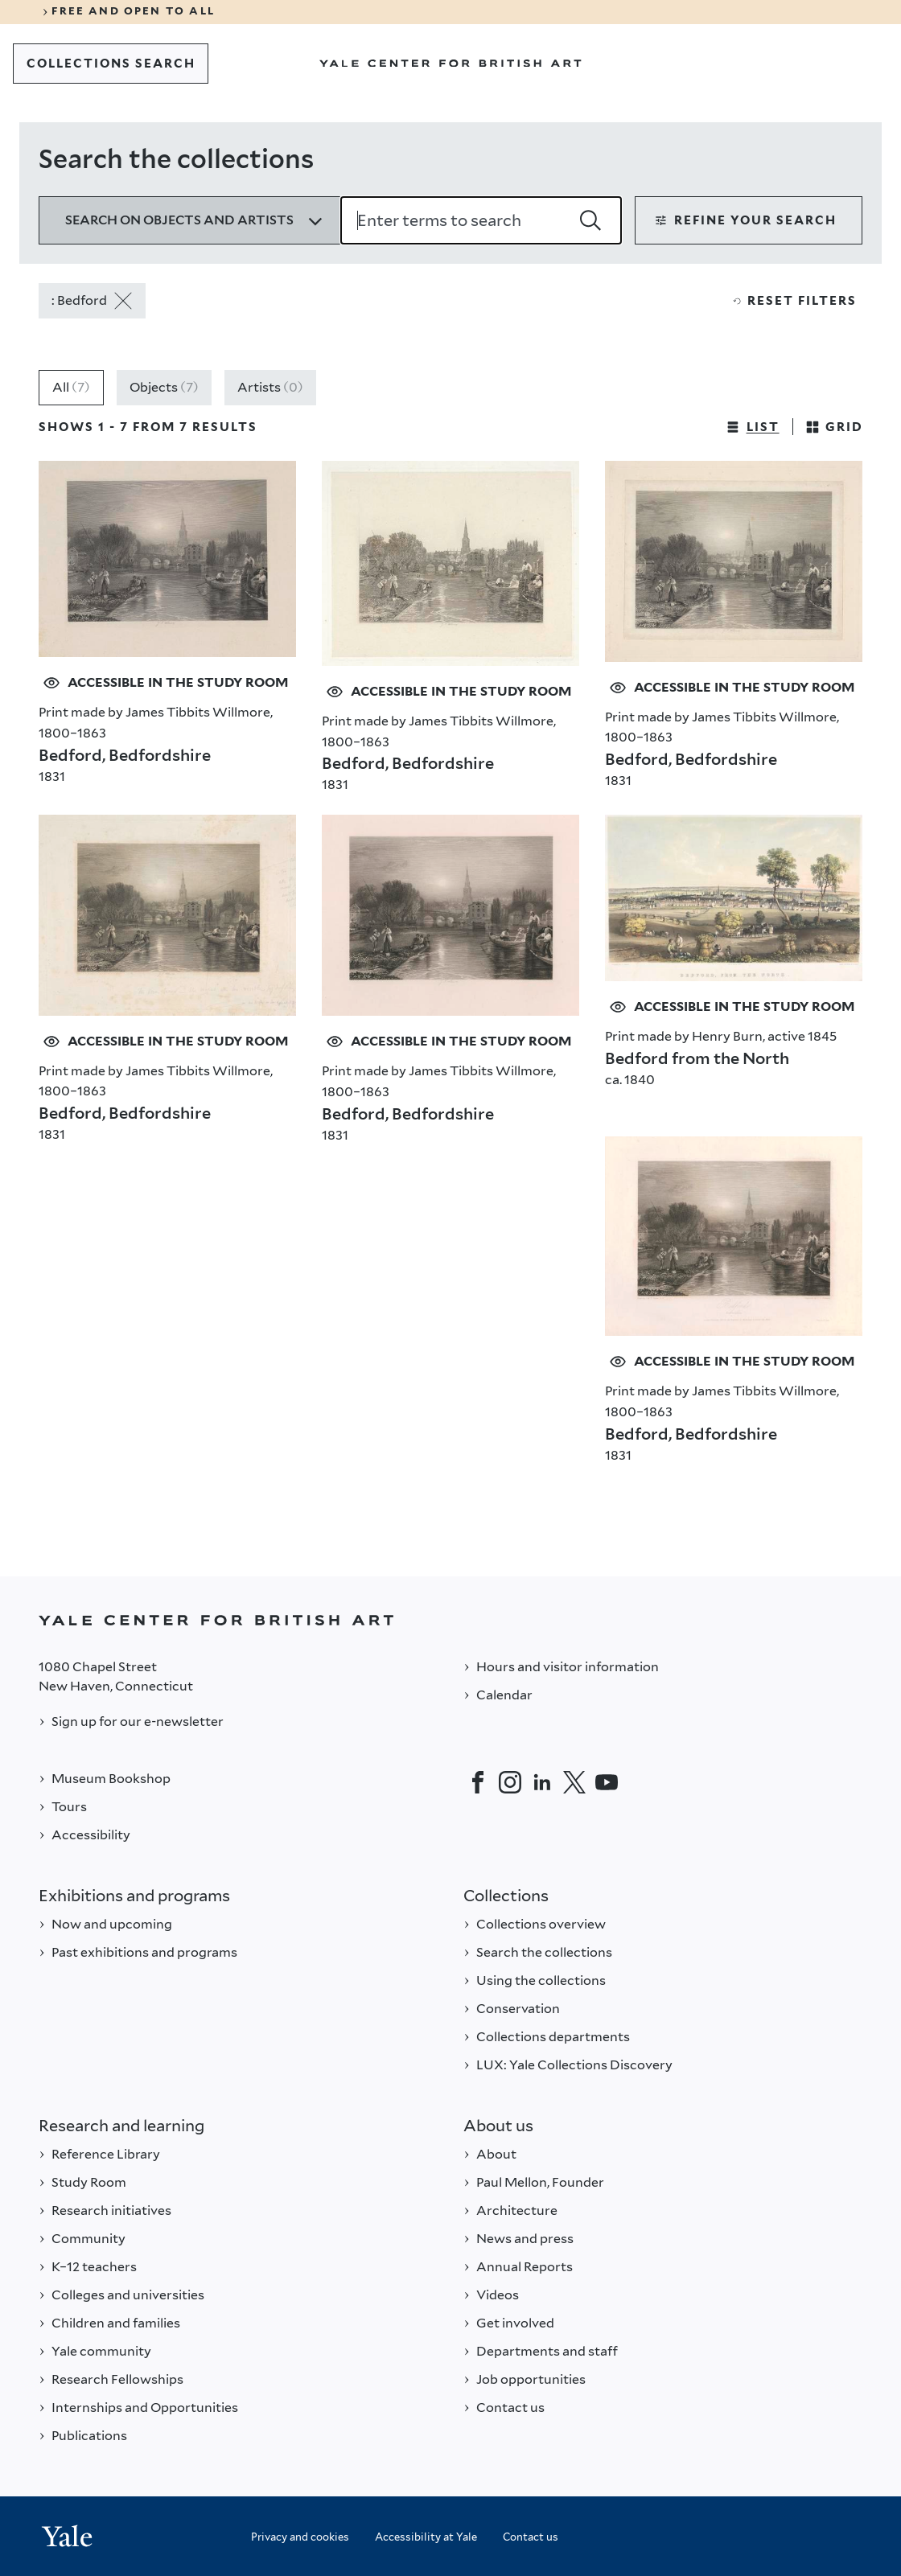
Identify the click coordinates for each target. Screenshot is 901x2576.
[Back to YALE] (450, 1620)
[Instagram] (510, 1782)
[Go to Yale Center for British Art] (450, 64)
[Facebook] (478, 1782)
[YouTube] (606, 1782)
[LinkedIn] (542, 1782)
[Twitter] (574, 1782)
